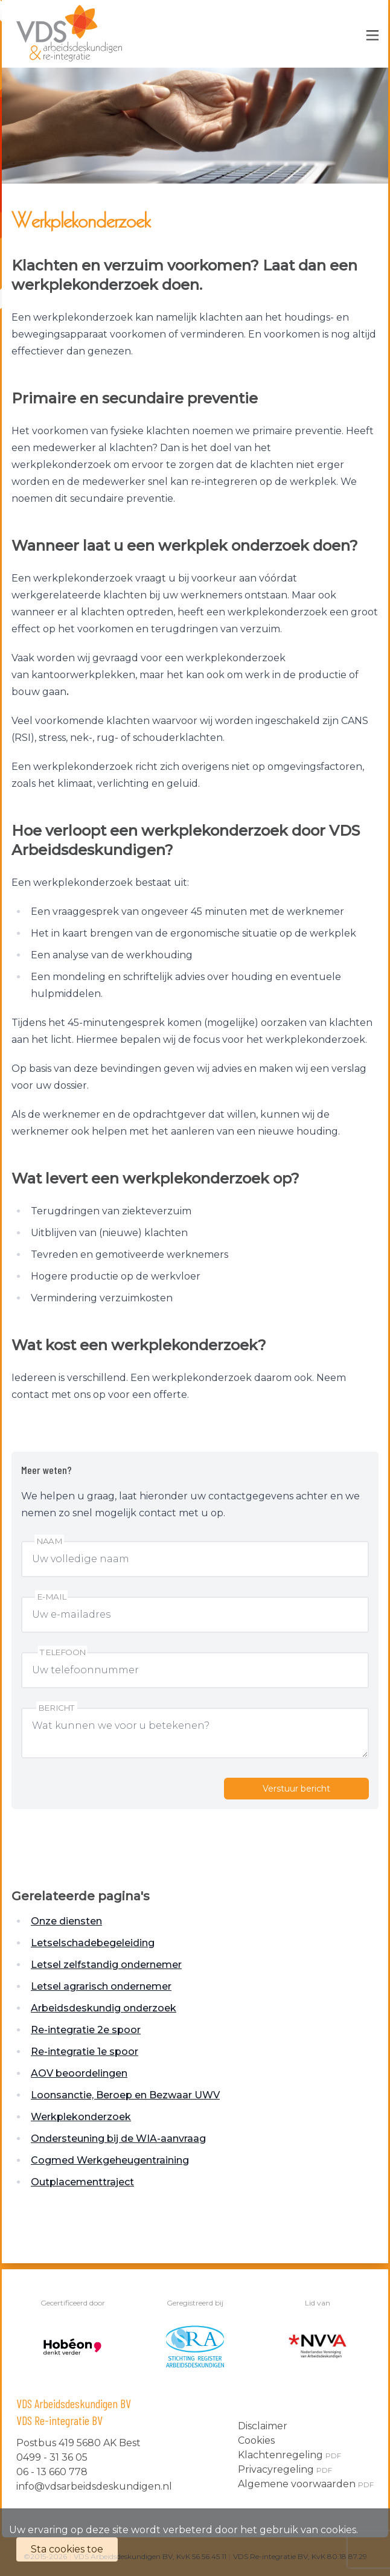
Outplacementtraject (82, 2182)
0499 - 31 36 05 (52, 2457)
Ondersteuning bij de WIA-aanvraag (118, 2138)
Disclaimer (262, 2426)
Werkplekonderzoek (81, 2117)
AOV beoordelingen (79, 2073)
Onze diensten (66, 1921)
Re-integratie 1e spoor (84, 2051)
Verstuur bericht (296, 1788)
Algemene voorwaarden (306, 2484)
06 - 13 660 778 (52, 2472)
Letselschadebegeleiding (93, 1943)
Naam (49, 1541)
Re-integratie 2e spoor (86, 2030)
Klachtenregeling (289, 2455)
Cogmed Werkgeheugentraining (110, 2160)
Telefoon (63, 1652)
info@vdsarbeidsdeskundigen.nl (94, 2486)
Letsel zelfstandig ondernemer (106, 1964)
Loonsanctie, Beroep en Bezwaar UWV (125, 2095)
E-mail (51, 1597)
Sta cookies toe (67, 2549)
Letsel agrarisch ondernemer (101, 1986)
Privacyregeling (285, 2469)
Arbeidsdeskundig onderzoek (103, 2008)
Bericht (56, 1708)
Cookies (256, 2440)
